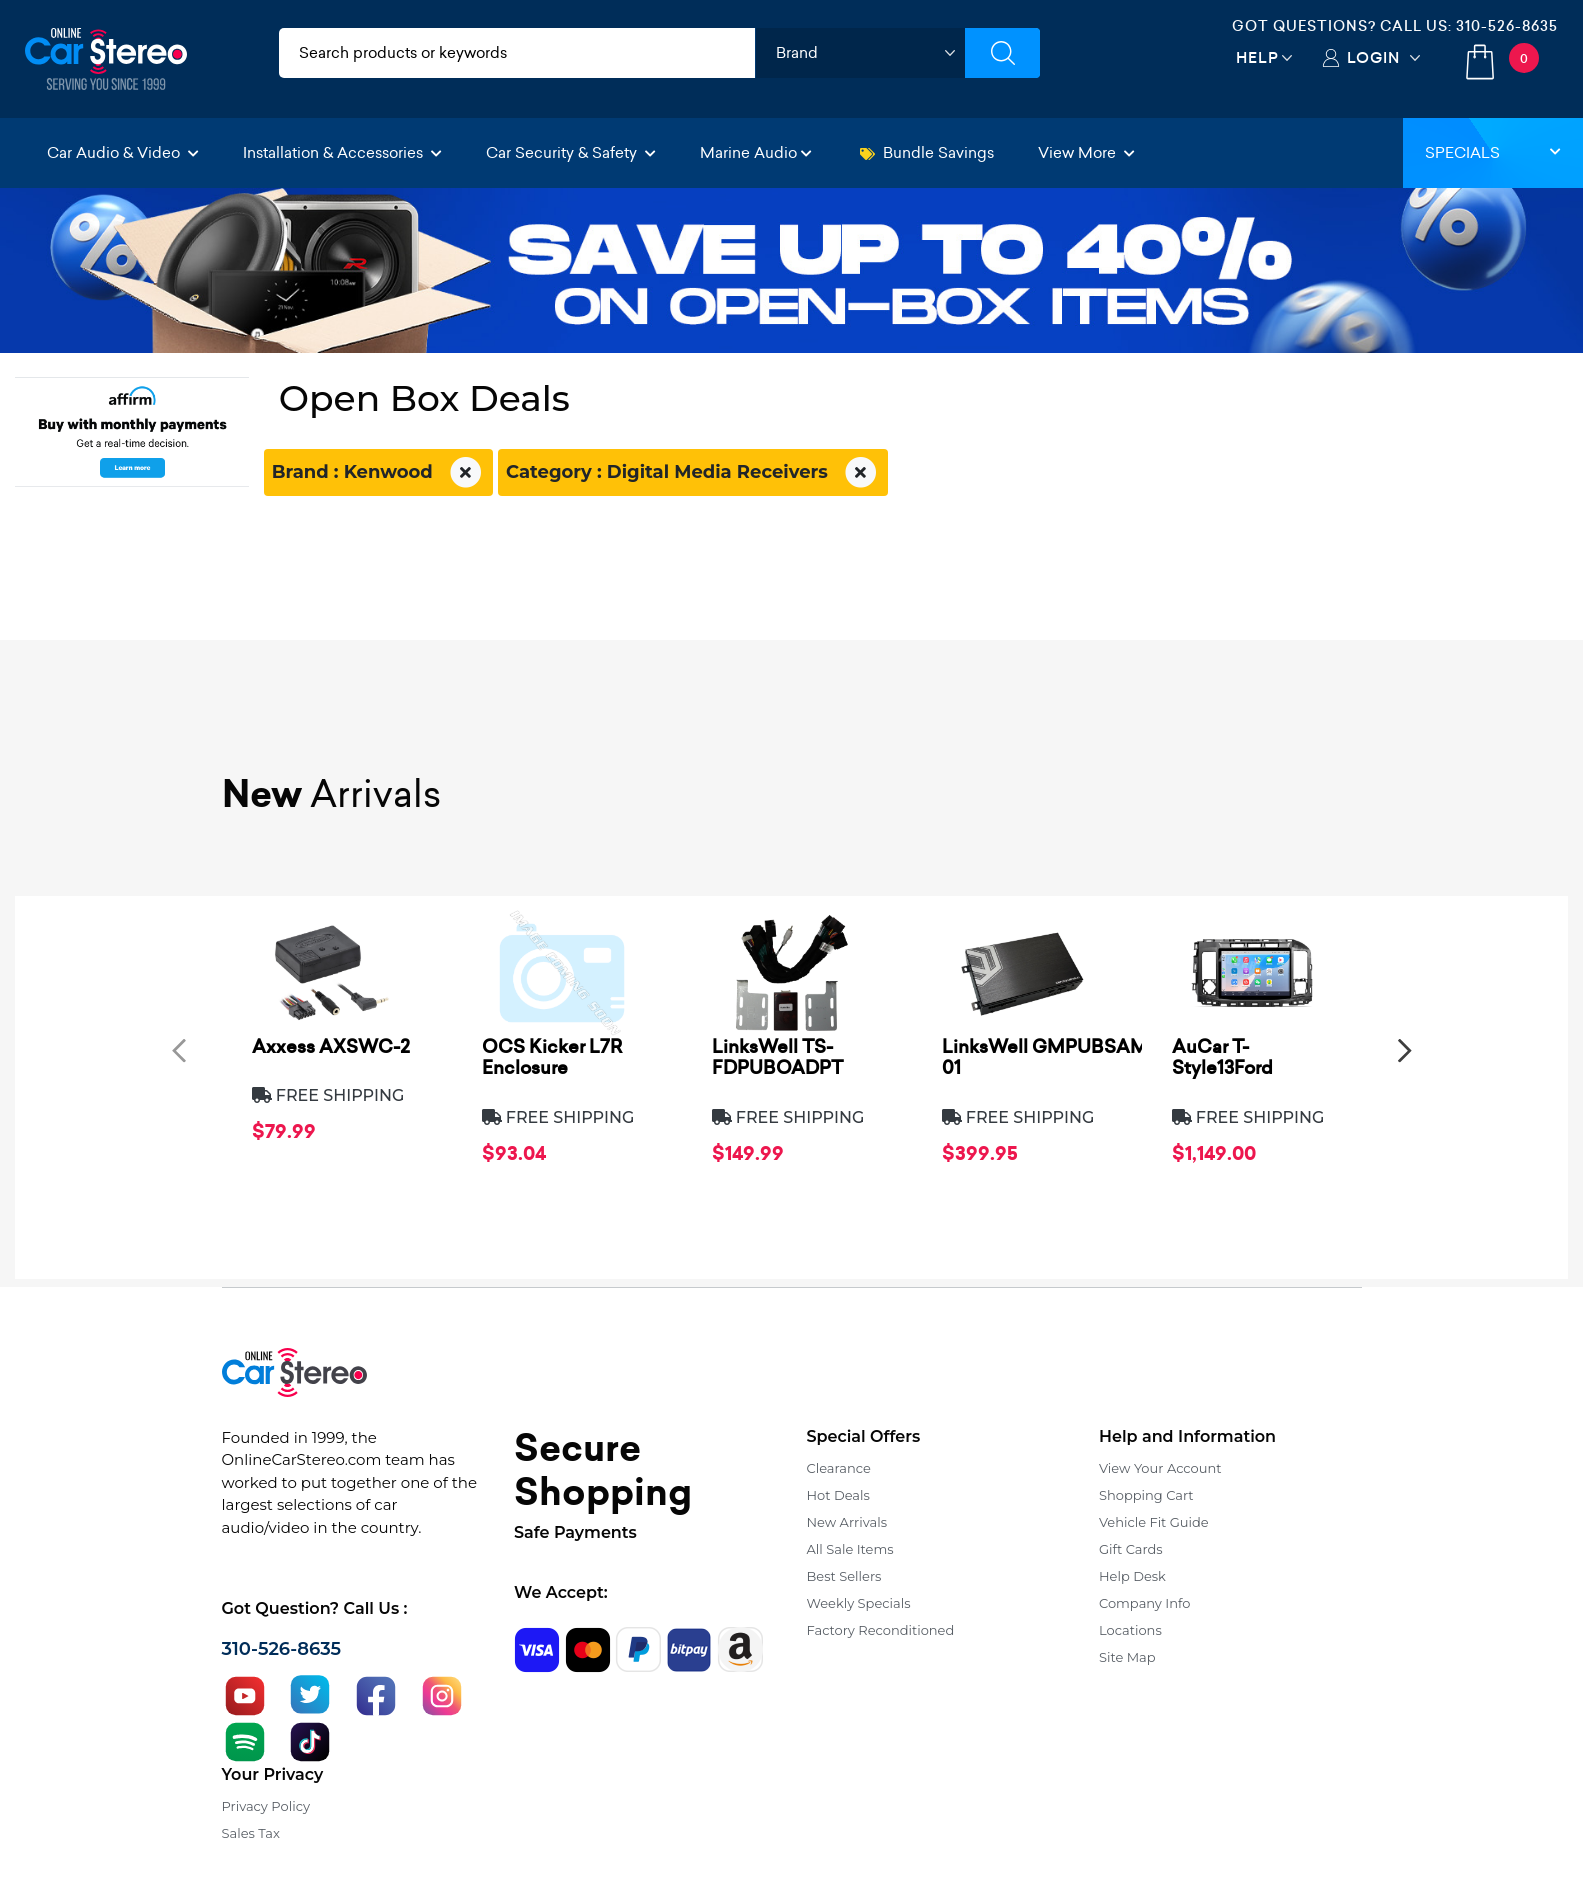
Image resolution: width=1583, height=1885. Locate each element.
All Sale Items (850, 1549)
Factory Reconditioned (881, 1630)
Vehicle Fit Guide (1154, 1522)
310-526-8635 (1507, 26)
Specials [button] (1493, 152)
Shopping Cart (1146, 1495)
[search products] (517, 53)
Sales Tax (251, 1833)
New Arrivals (847, 1522)
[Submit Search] (1002, 53)
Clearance (839, 1468)
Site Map (1127, 1657)
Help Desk (1132, 1576)
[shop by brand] (860, 53)
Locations (1130, 1630)
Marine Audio (756, 152)
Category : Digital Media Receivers (693, 473)
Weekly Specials (859, 1603)
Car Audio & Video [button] (123, 152)
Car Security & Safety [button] (571, 152)
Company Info (1144, 1603)
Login (1373, 57)
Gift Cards (1131, 1549)
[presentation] (179, 1049)
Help (1257, 57)
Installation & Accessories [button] (342, 152)
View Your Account (1160, 1468)
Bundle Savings (927, 152)
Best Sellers (844, 1576)
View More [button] (1086, 152)
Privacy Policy (266, 1806)
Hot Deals (838, 1495)
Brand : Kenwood (378, 473)
